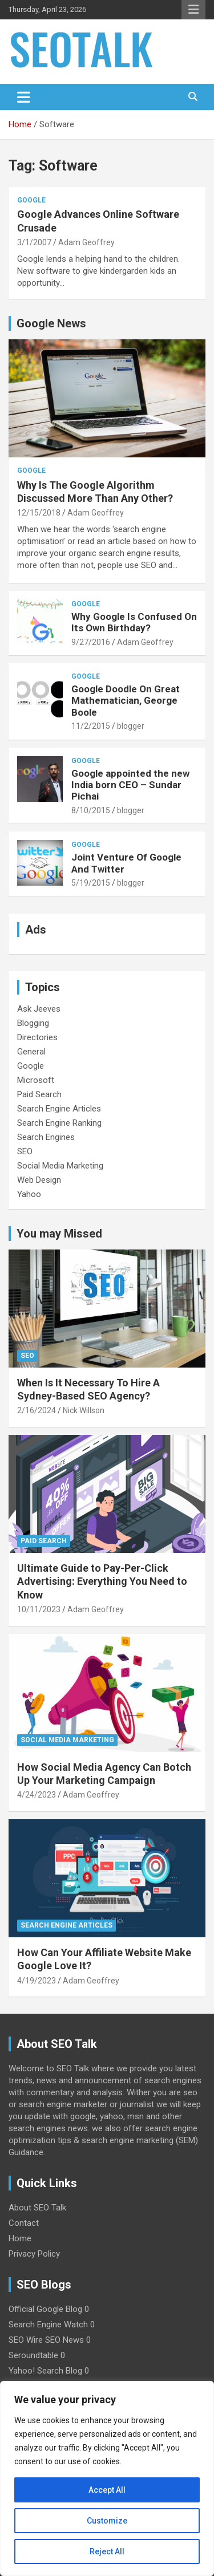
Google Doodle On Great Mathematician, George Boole (125, 700)
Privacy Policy (34, 2254)
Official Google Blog (45, 2309)
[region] (107, 2478)
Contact (24, 2223)
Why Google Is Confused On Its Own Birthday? (134, 622)
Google (31, 200)
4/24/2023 (36, 1794)
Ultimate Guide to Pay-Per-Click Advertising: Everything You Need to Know (102, 1581)
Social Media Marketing (60, 1166)
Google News (51, 323)
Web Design (39, 1180)
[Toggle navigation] (24, 97)
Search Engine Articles (59, 1109)
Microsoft (35, 1080)
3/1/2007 (34, 242)
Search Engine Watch (48, 2324)
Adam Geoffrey (86, 242)
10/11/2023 (38, 1609)
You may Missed (59, 1233)
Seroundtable (33, 2355)
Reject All (107, 2551)
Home (20, 2238)
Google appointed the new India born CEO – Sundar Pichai (130, 785)
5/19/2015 (90, 882)
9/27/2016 (90, 642)
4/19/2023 (36, 1980)
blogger (130, 726)
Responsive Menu (193, 9)
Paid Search (39, 1094)
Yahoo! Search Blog (45, 2371)
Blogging (33, 1023)
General (31, 1051)
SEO (25, 1151)
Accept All (107, 2489)
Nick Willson (83, 1410)
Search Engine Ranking (59, 1123)
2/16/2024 (36, 1410)
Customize (107, 2520)
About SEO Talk (37, 2207)
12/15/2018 (38, 512)
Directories (37, 1037)
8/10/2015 (90, 810)
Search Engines (46, 1137)
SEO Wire (26, 2340)
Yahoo (29, 1194)
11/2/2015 (90, 726)
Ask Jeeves (38, 1009)
